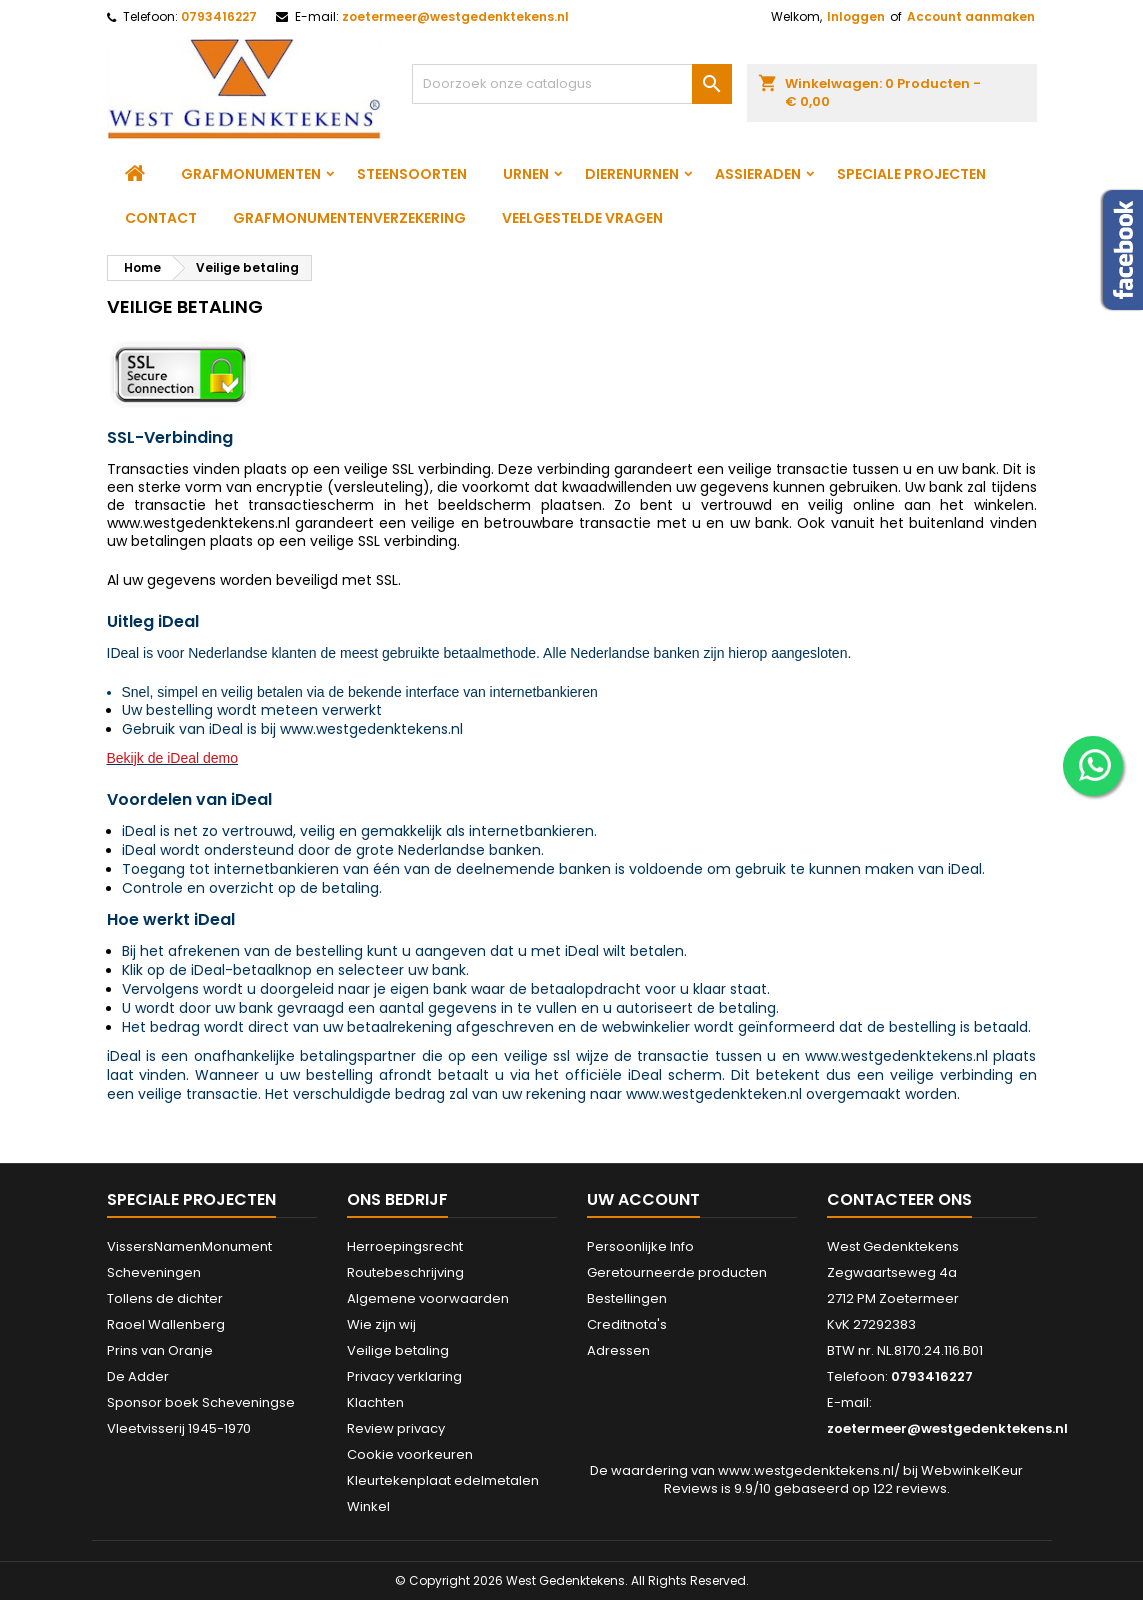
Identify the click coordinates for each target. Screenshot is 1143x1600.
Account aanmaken (971, 16)
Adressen (618, 1350)
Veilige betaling (398, 1350)
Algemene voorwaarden (428, 1298)
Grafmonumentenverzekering (349, 218)
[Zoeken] (572, 84)
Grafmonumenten (251, 174)
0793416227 (219, 16)
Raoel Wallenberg (166, 1324)
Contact (161, 218)
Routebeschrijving (405, 1272)
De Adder (138, 1376)
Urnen (526, 174)
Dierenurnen (632, 174)
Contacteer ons (899, 1199)
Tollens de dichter (165, 1298)
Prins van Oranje (160, 1350)
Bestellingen (627, 1298)
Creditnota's (627, 1324)
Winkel (368, 1506)
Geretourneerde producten (677, 1272)
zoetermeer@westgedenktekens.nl (455, 16)
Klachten (375, 1402)
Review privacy (396, 1428)
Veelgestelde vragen (582, 218)
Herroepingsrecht (405, 1246)
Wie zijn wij (381, 1324)
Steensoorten (412, 174)
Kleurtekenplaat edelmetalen (443, 1480)
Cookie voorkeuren (410, 1454)
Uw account (643, 1199)
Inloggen (856, 16)
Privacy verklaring (404, 1376)
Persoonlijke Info (640, 1246)
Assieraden (758, 174)
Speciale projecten (911, 174)
